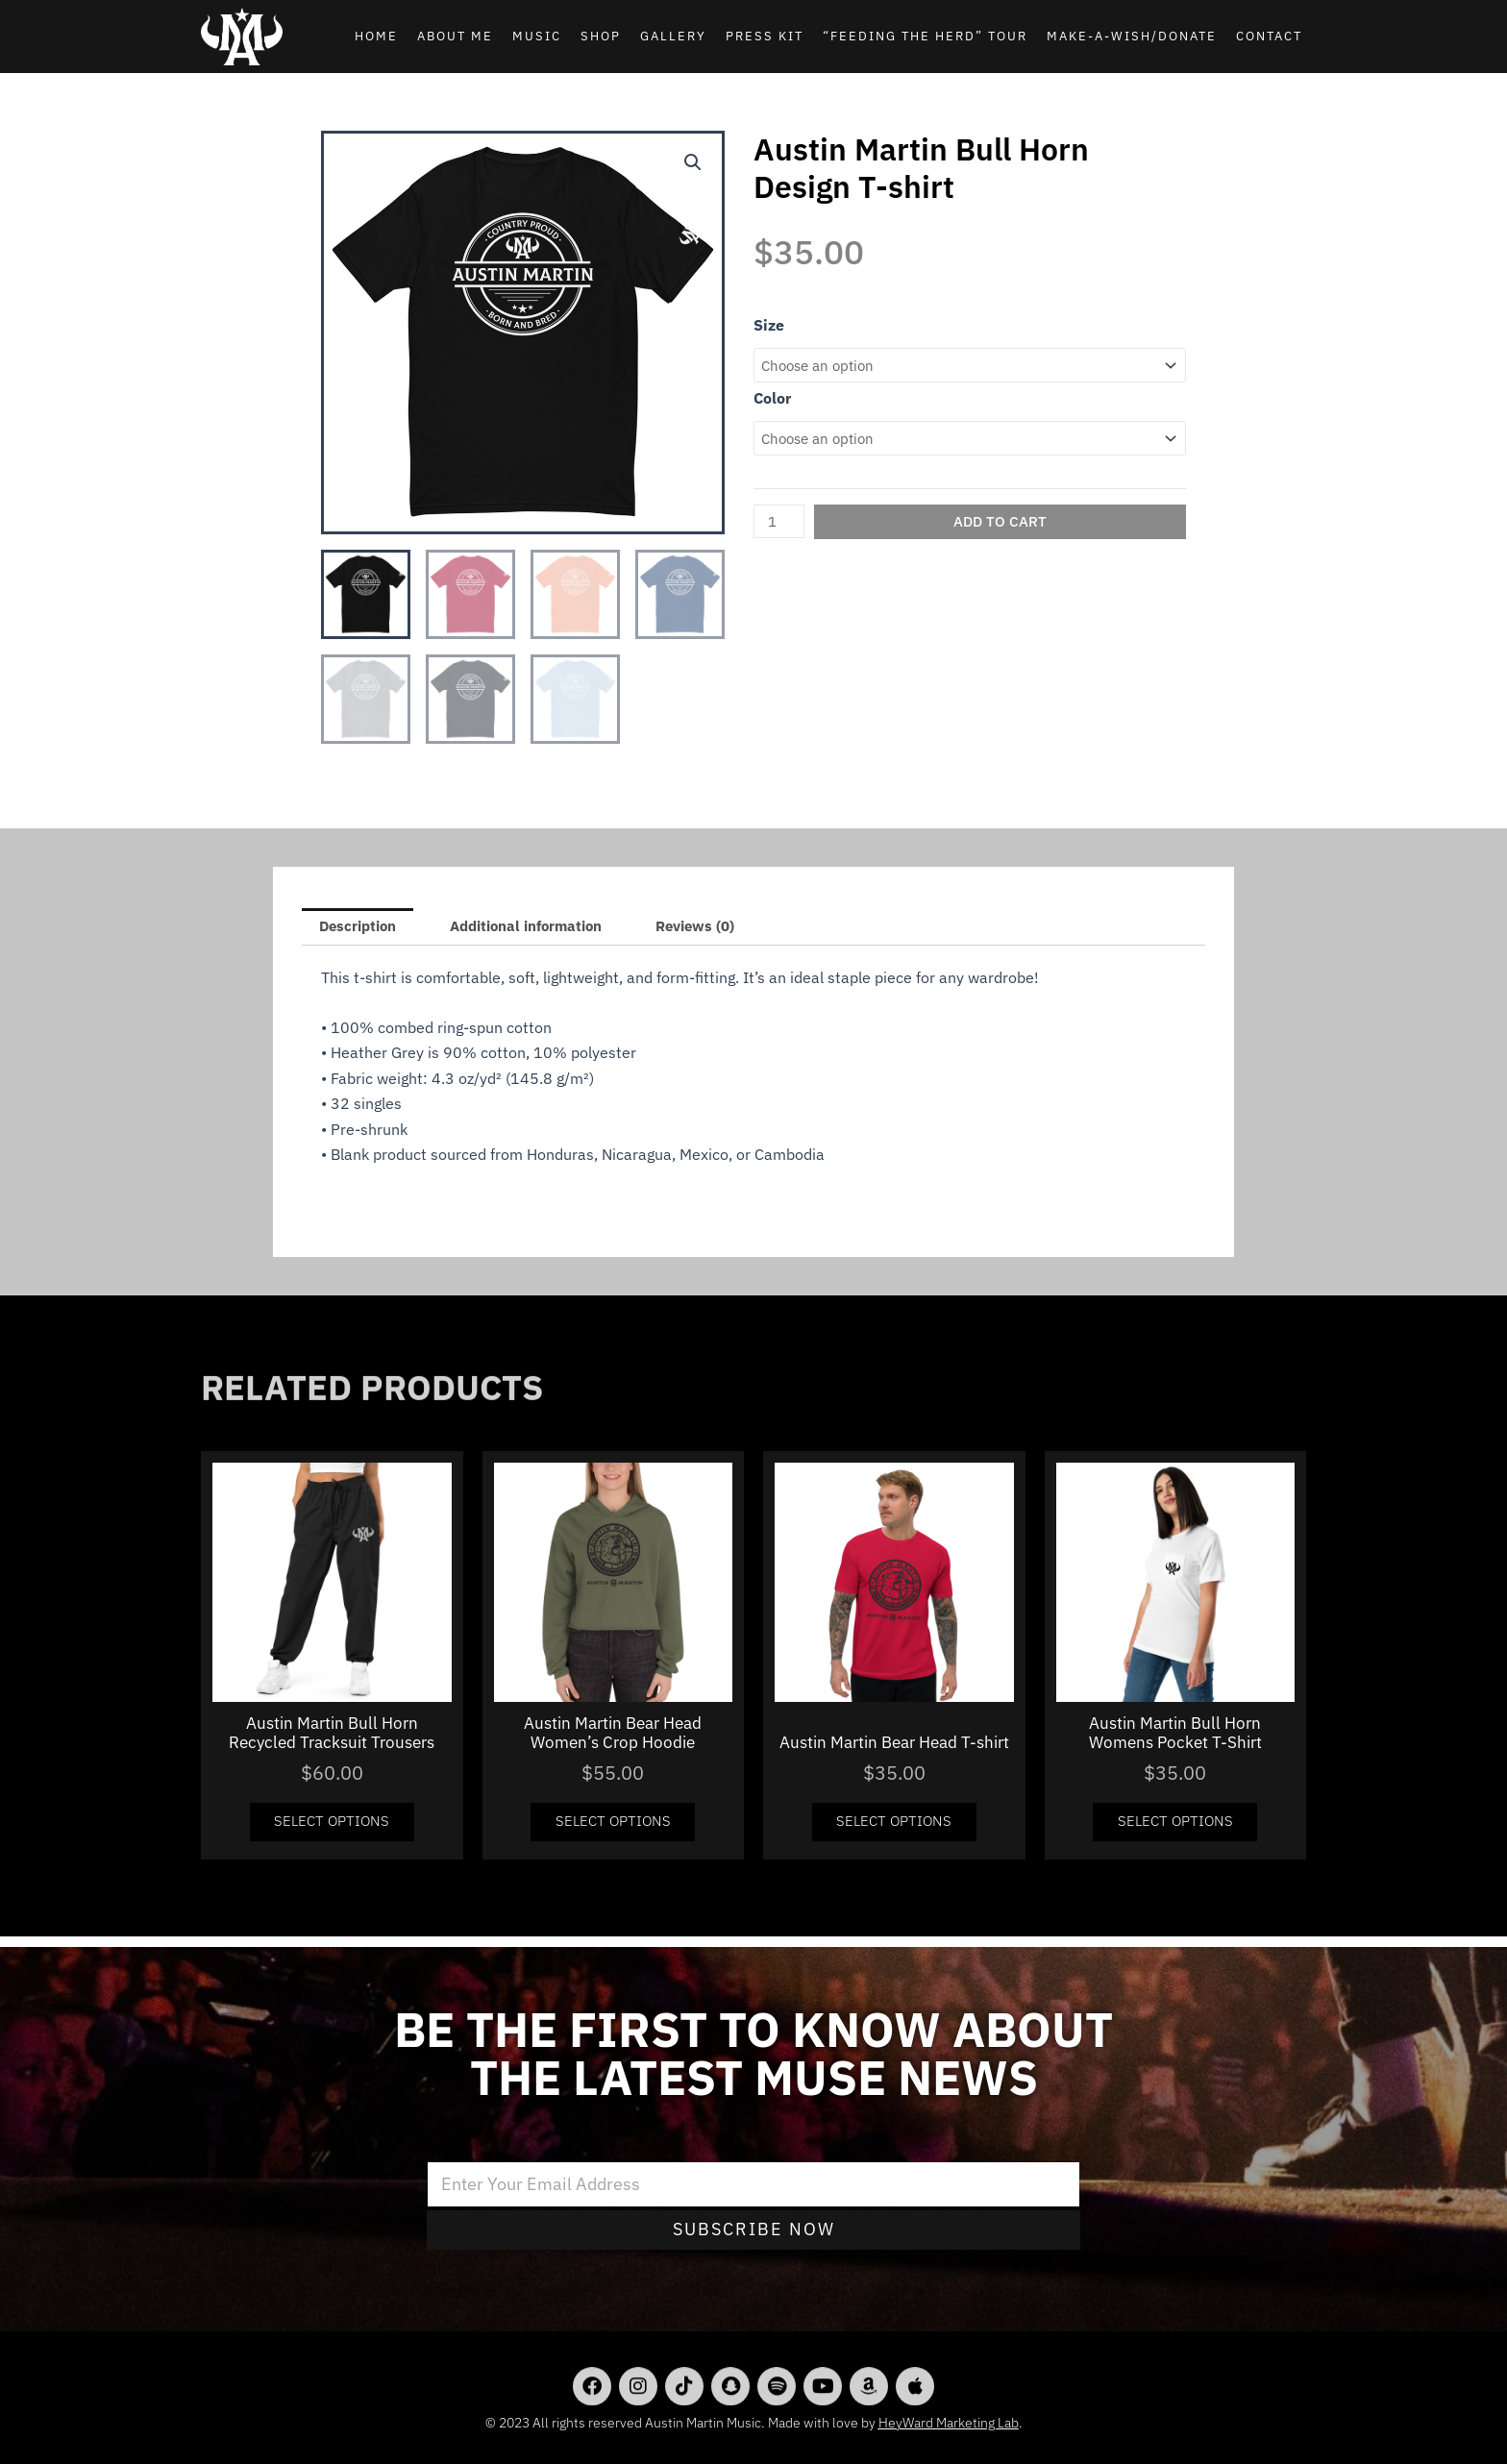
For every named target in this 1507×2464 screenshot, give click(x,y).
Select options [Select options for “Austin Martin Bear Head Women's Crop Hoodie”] (613, 1828)
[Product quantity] (781, 525)
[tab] (362, 928)
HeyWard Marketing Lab (948, 2422)
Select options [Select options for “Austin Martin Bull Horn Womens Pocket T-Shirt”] (1175, 1828)
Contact (1269, 36)
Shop (601, 36)
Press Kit (764, 36)
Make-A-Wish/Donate (1132, 36)
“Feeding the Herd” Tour (925, 36)
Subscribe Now (754, 2229)
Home (376, 36)
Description (362, 928)
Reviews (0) (724, 928)
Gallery (673, 36)
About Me (455, 36)
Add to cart (1002, 525)
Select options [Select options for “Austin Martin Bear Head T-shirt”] (894, 1828)
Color (772, 399)
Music (536, 36)
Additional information (543, 928)
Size (769, 324)
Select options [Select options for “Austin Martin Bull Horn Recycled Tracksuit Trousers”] (332, 1828)
